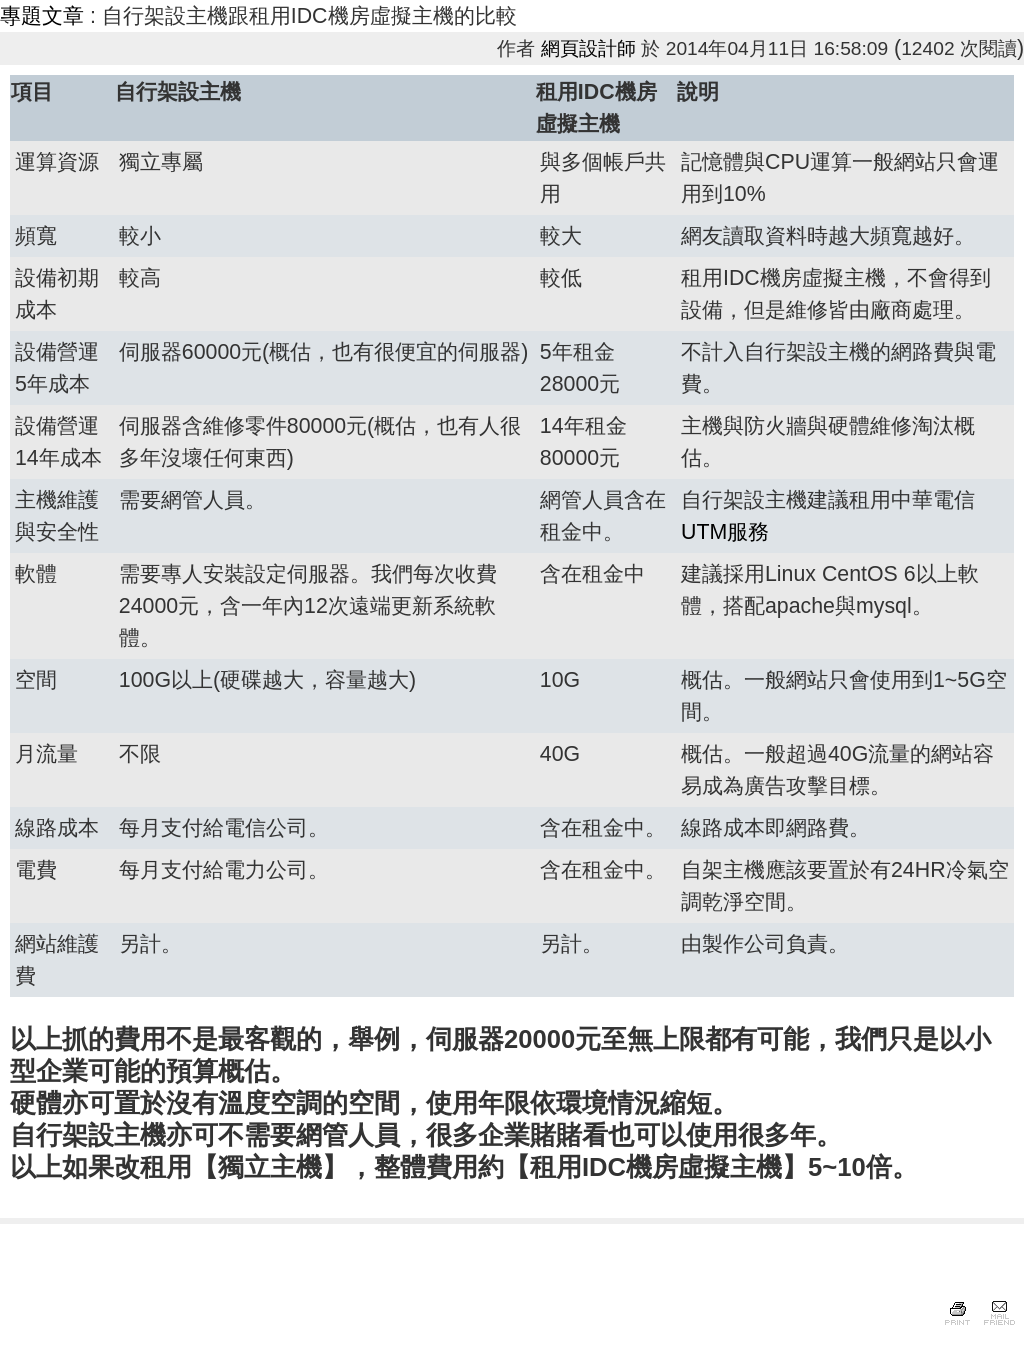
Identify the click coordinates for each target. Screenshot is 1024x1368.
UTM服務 (725, 532)
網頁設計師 (588, 48)
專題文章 (42, 16)
